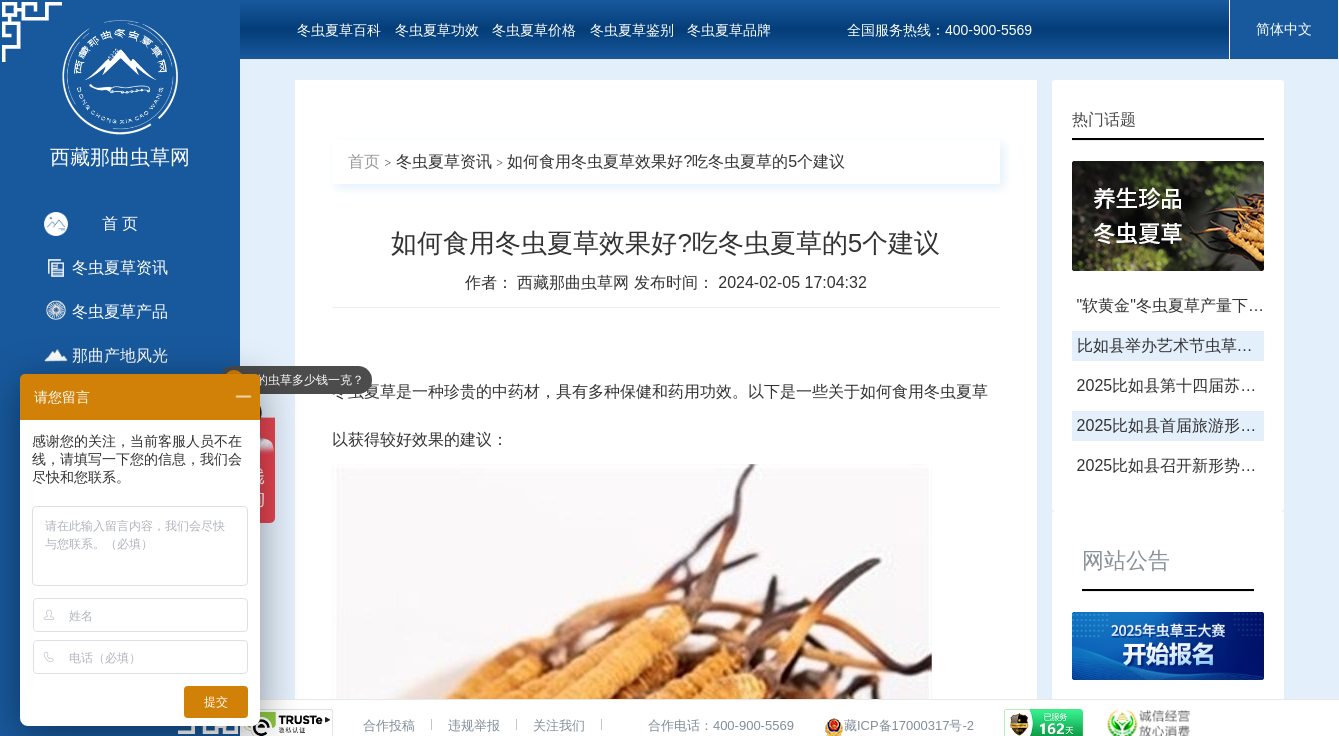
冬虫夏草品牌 (729, 30)
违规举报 (474, 725)
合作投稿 (389, 725)
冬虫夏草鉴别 (632, 30)
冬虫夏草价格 (534, 30)
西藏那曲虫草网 (575, 282)
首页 (364, 161)
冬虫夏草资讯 (444, 161)
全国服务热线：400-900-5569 (939, 30)
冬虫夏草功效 (437, 30)
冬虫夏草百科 (339, 30)
